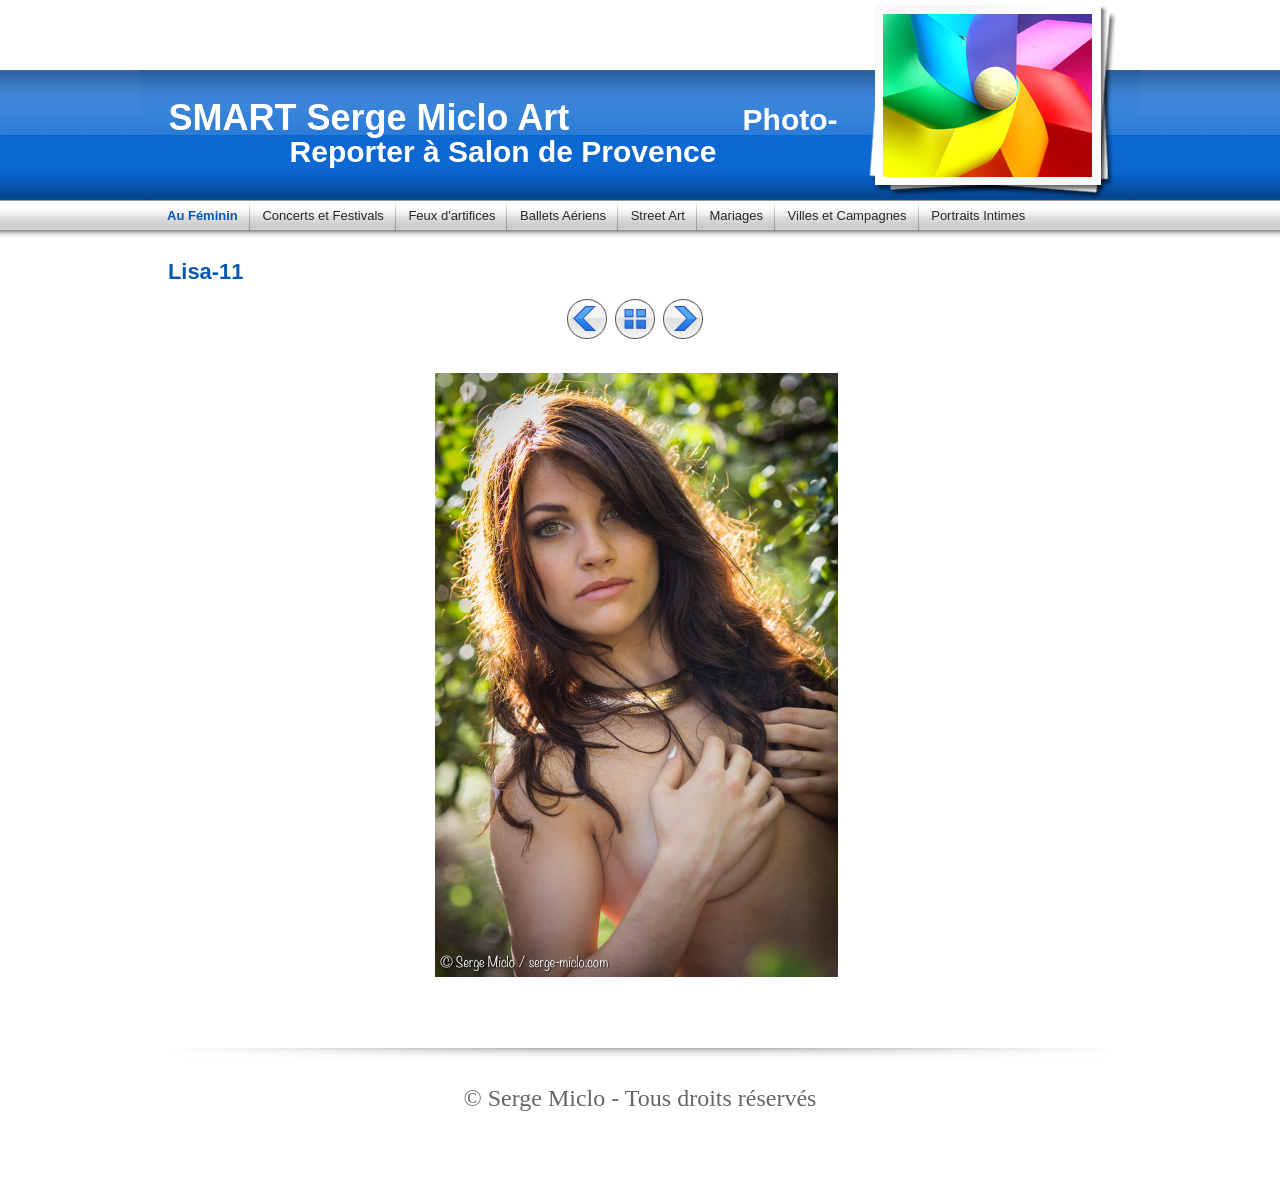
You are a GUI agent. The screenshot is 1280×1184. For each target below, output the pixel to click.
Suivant (683, 319)
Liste (635, 319)
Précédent (587, 319)
